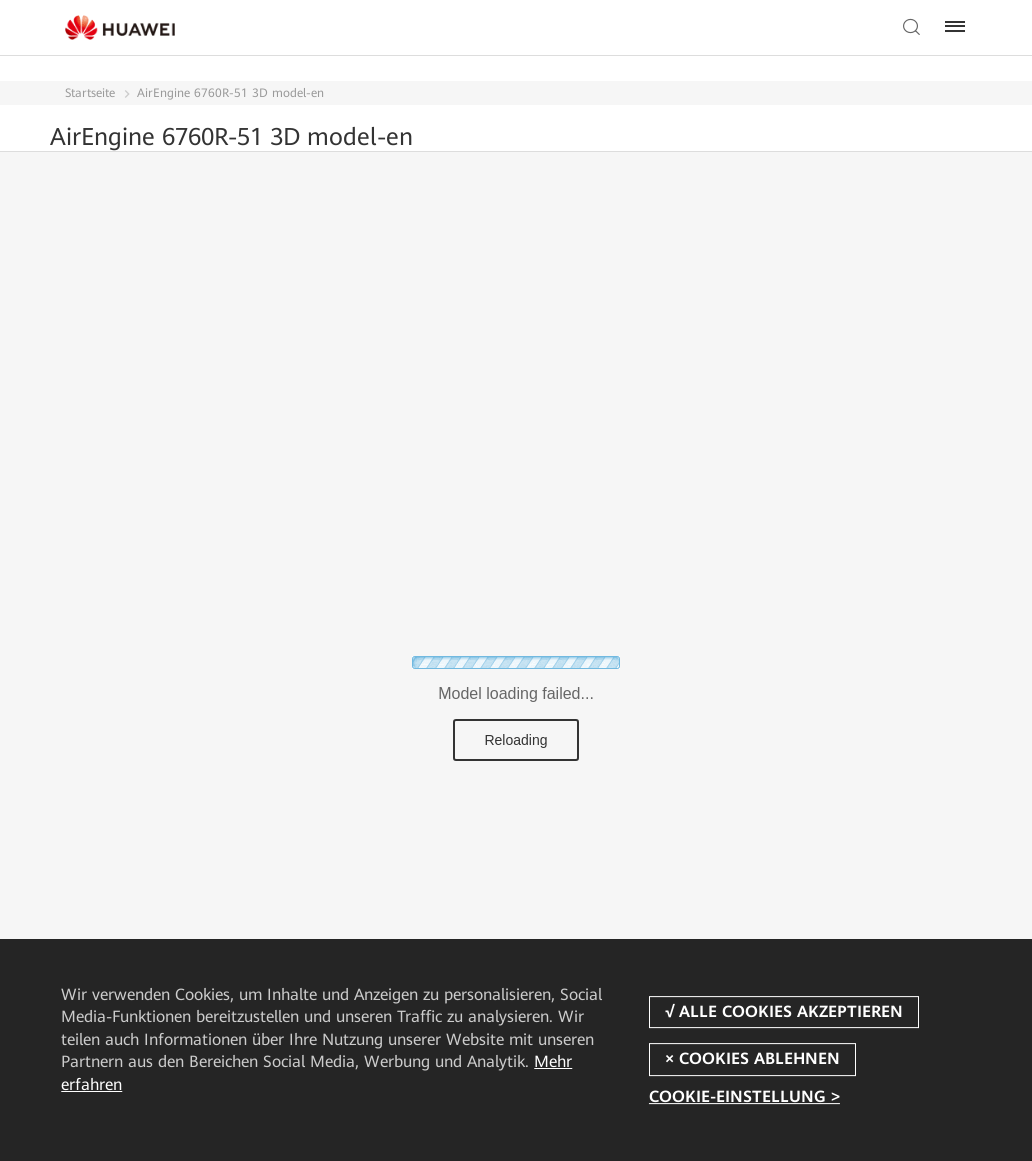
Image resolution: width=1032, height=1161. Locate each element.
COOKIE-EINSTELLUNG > (744, 1097)
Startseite (90, 93)
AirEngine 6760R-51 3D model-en (230, 93)
